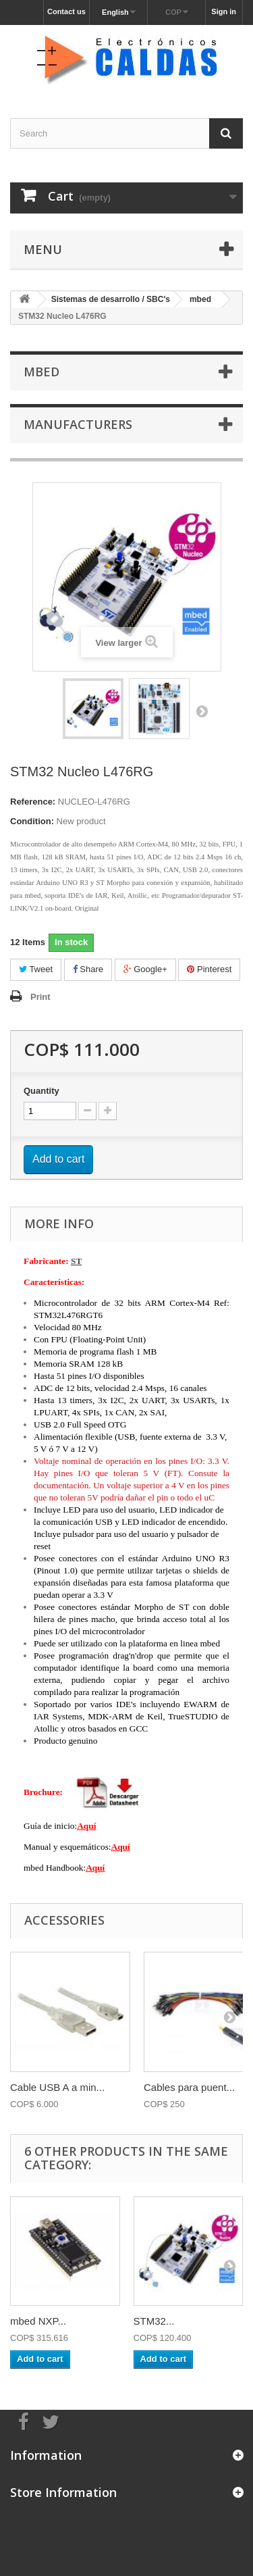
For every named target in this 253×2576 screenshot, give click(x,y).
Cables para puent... (189, 2087)
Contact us (66, 11)
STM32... (154, 2321)
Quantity (41, 1091)
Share (88, 969)
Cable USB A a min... (57, 2087)
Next (201, 710)
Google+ (145, 969)
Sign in (223, 11)
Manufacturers (78, 424)
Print (40, 997)
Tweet (36, 969)
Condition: (32, 821)
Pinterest (209, 969)
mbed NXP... (38, 2321)
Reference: (32, 802)
